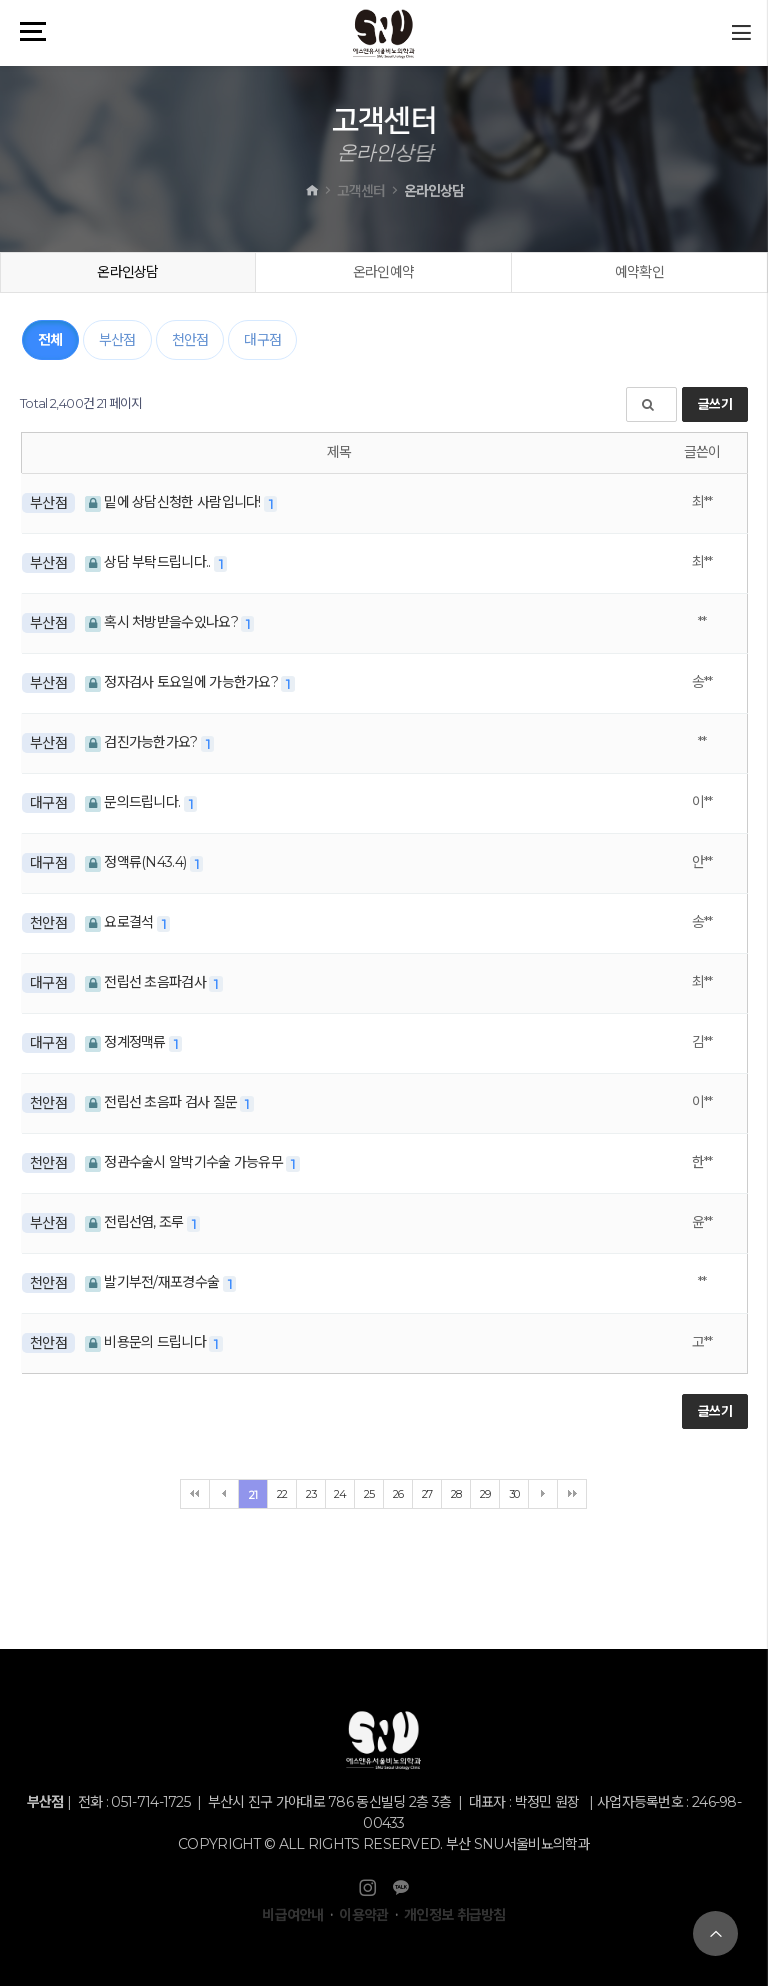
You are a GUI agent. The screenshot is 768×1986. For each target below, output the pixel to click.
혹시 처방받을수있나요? (163, 622)
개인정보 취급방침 (455, 1915)
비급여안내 (293, 1915)
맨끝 (572, 1494)
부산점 (117, 340)
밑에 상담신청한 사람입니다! (174, 502)
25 (369, 1494)
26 (398, 1494)
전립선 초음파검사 (147, 982)
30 (514, 1494)
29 (485, 1494)
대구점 (262, 340)
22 (282, 1494)
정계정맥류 (127, 1042)
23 (311, 1494)
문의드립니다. (134, 802)
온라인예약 (384, 272)
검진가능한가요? (143, 742)
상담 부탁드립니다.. (149, 562)
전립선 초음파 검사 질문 (163, 1102)
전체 (50, 340)
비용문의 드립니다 (147, 1342)
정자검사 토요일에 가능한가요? (183, 682)
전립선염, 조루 (136, 1222)
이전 (224, 1494)
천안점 (190, 340)
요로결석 (121, 922)
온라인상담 (128, 272)
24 (340, 1494)
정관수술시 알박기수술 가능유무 (185, 1162)
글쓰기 (715, 404)
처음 (195, 1494)
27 (427, 1494)
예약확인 (639, 272)
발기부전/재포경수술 (154, 1282)
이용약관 (363, 1915)
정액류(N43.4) (137, 862)
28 (456, 1494)
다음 (543, 1494)
